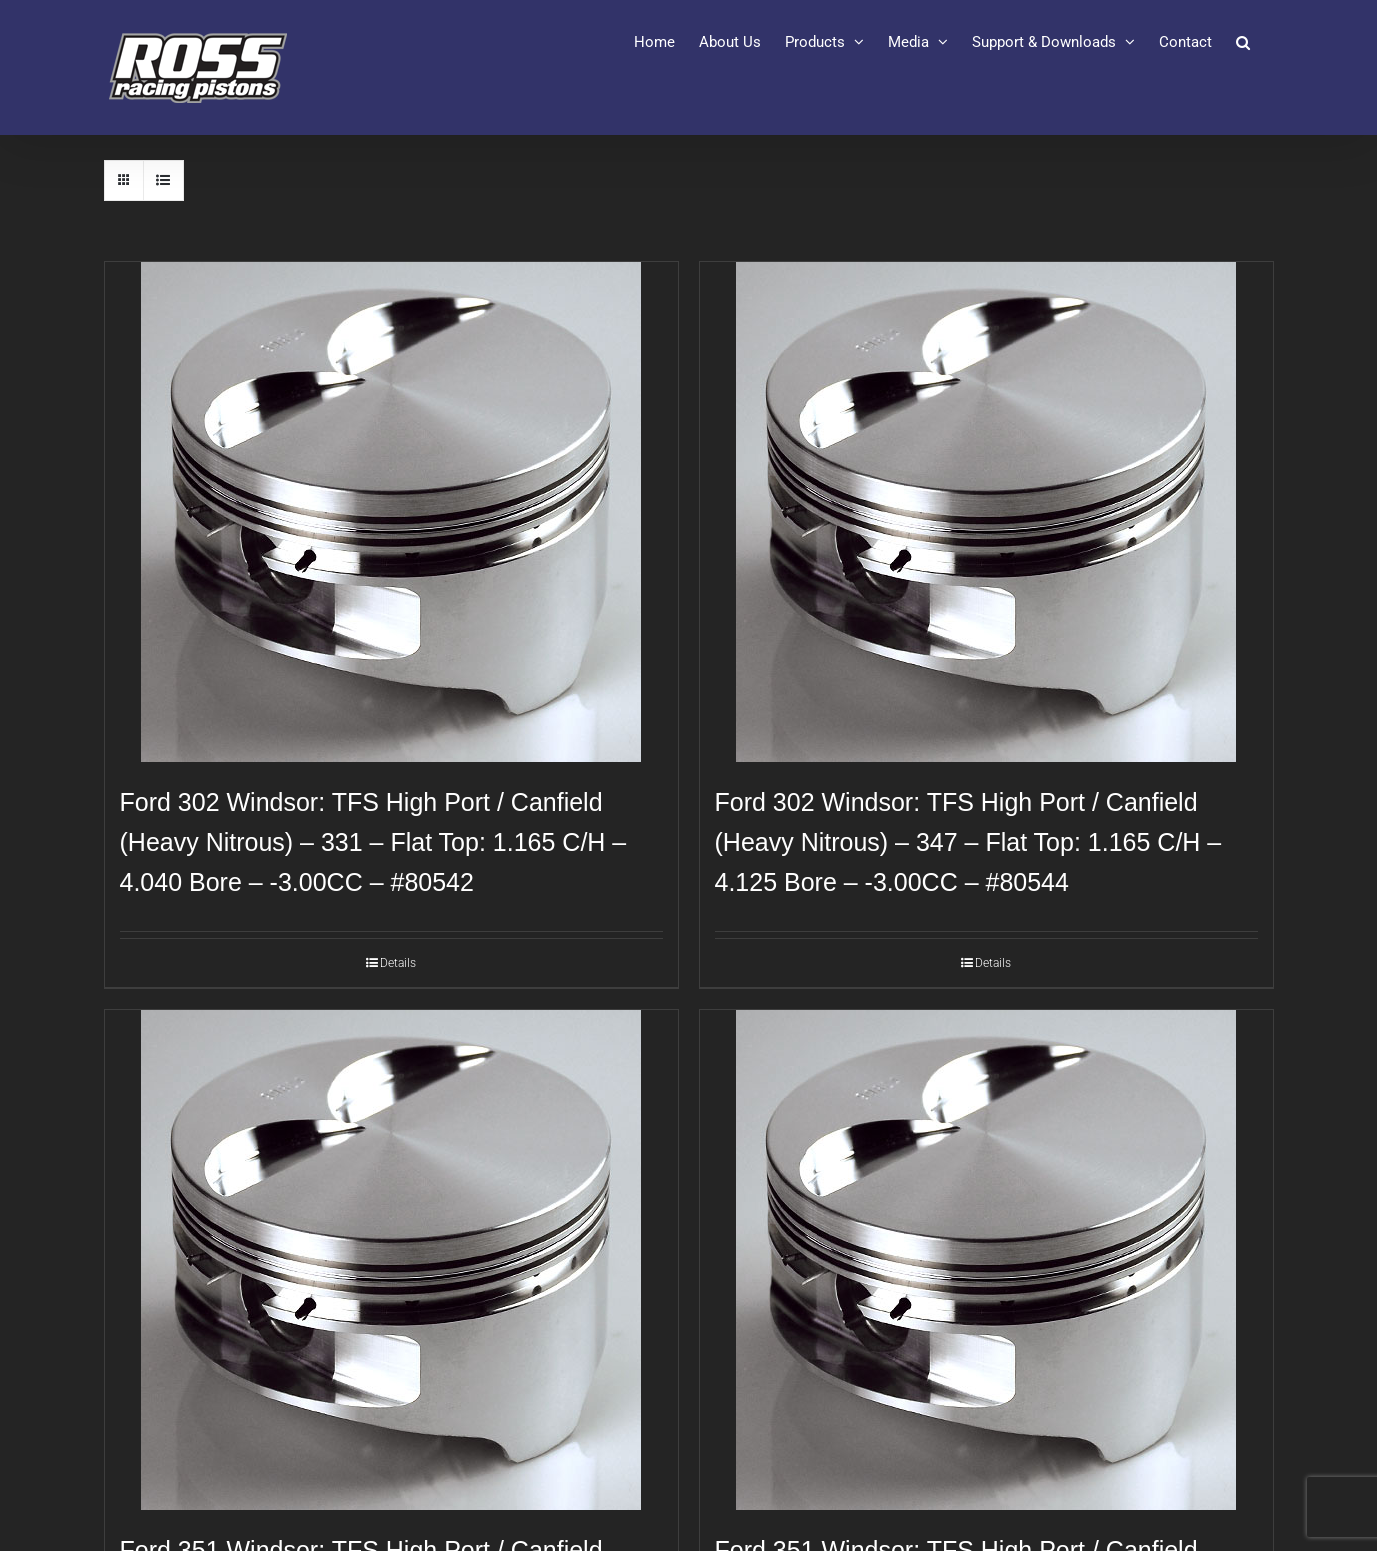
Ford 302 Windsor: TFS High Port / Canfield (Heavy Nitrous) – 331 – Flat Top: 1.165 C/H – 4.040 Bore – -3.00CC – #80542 (373, 842)
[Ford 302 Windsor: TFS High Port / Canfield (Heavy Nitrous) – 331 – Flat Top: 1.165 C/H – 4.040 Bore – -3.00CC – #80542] (391, 512)
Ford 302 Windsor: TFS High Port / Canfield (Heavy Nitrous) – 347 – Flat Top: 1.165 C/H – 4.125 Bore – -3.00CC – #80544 (968, 842)
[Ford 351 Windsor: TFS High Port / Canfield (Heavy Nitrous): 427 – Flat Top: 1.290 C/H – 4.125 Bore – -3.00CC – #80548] (986, 1260)
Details (398, 963)
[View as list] (163, 180)
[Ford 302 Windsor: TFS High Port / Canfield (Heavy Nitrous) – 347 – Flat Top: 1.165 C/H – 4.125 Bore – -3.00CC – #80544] (986, 512)
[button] (1243, 42)
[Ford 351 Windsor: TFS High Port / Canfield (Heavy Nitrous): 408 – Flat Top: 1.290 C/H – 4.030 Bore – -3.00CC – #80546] (391, 1260)
